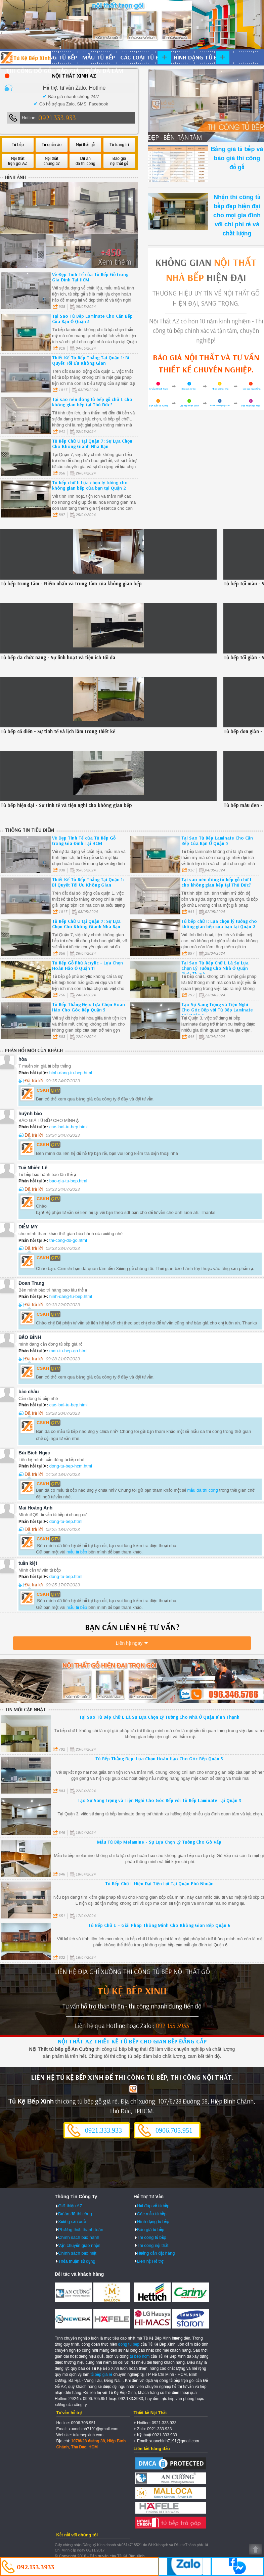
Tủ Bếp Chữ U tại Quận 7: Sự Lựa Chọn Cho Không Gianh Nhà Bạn (92, 443)
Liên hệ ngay (129, 1643)
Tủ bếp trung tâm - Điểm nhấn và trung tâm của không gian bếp (71, 583)
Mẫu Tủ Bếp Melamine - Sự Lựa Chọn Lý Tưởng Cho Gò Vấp (159, 1842)
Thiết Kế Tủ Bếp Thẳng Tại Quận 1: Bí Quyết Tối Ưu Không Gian (90, 360)
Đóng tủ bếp (59, 57)
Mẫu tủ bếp (98, 57)
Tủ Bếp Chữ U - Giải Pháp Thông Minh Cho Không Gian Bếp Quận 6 (159, 1925)
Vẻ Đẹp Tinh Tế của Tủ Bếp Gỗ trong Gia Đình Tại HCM (90, 277)
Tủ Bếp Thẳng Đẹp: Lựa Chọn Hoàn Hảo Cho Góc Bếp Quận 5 (88, 1007)
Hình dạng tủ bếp (198, 57)
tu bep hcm (139, 2356)
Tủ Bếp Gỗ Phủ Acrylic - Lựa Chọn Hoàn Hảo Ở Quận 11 (87, 965)
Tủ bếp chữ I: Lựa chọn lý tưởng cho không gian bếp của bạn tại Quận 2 (90, 485)
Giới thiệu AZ (70, 2205)
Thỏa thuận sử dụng (76, 2261)
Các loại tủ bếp (142, 57)
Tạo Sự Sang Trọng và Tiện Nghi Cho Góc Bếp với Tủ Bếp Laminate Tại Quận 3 (217, 1009)
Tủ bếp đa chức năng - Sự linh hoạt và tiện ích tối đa (57, 657)
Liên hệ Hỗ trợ (150, 2261)
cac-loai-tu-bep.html (68, 1126)
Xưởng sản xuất (72, 2221)
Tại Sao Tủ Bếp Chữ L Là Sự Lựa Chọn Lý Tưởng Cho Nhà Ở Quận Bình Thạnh (215, 968)
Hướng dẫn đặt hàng (156, 2253)
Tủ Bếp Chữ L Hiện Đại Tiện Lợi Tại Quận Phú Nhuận (159, 1884)
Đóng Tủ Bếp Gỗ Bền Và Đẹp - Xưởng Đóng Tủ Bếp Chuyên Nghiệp (25, 57)
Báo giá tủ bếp (150, 2229)
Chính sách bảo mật (77, 2253)
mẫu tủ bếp (77, 1551)
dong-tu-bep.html (65, 1521)
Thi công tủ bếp (151, 2237)
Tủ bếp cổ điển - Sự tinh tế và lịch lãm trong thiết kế (57, 731)
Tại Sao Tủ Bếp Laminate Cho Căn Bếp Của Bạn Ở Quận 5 (92, 318)
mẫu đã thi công (202, 1490)
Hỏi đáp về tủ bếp (153, 2205)
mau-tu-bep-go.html (68, 1350)
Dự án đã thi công (75, 2213)
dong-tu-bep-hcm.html (70, 1465)
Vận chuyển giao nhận (79, 2245)
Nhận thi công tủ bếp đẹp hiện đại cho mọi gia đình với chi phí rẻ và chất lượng (237, 215)
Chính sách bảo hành (78, 2237)
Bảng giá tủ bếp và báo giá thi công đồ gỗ (237, 158)
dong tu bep (128, 2344)
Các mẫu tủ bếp (152, 2213)
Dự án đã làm (103, 71)
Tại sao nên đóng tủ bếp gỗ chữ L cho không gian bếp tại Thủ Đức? (92, 402)
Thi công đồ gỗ (29, 71)
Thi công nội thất (153, 2245)
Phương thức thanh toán (80, 2229)
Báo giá (68, 71)
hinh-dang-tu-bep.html (70, 1072)
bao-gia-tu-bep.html (68, 1180)
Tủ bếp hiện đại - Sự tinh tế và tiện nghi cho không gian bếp (66, 805)
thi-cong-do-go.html (68, 1240)
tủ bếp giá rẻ (101, 2374)
